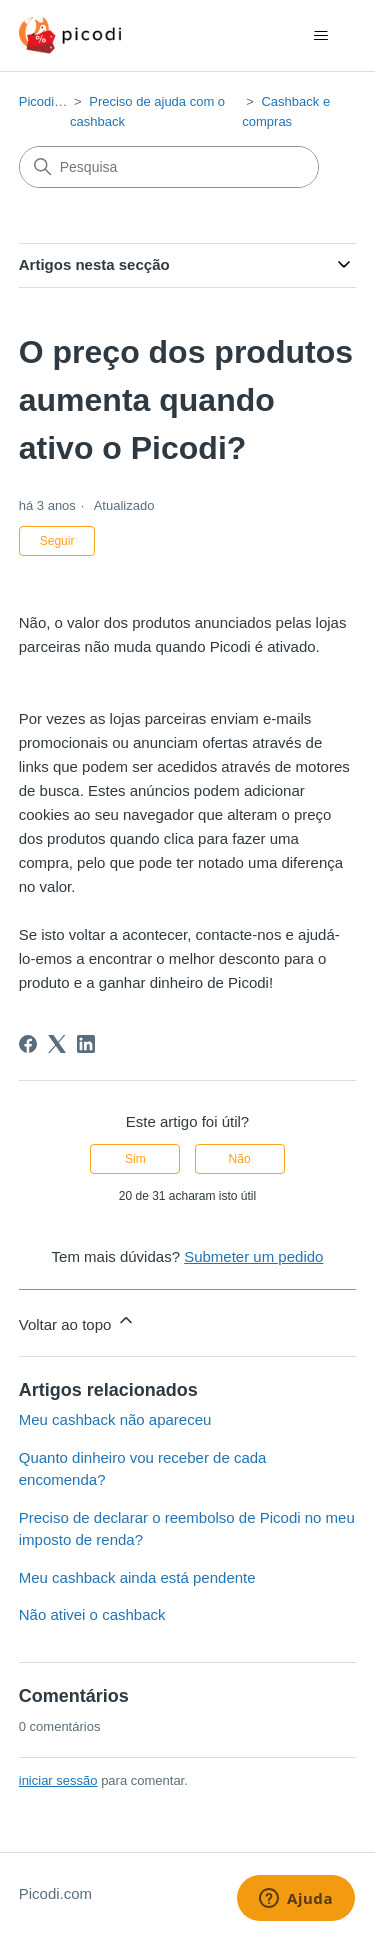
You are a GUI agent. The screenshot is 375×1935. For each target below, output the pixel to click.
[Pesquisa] (169, 167)
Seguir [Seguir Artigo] (57, 541)
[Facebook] (28, 1044)
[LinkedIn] (86, 1044)
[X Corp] (57, 1044)
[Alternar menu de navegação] (320, 36)
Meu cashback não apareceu (115, 1419)
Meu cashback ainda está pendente (137, 1577)
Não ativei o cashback (92, 1614)
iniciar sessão (58, 1780)
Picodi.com (51, 101)
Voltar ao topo (77, 1321)
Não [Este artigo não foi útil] (240, 1159)
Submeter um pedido (253, 1256)
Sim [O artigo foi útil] (135, 1159)
